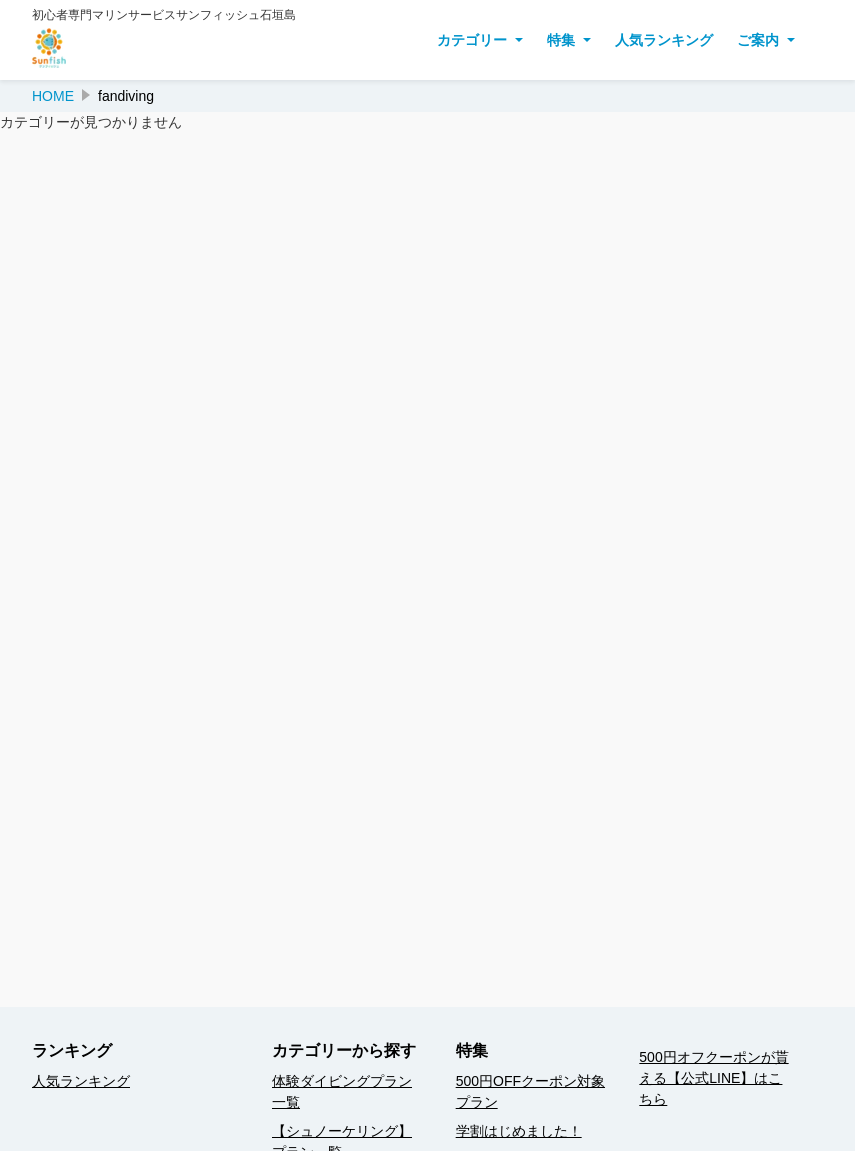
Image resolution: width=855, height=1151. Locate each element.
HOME (53, 96)
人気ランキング (664, 40)
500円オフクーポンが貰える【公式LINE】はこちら (713, 1078)
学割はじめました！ (519, 1131)
